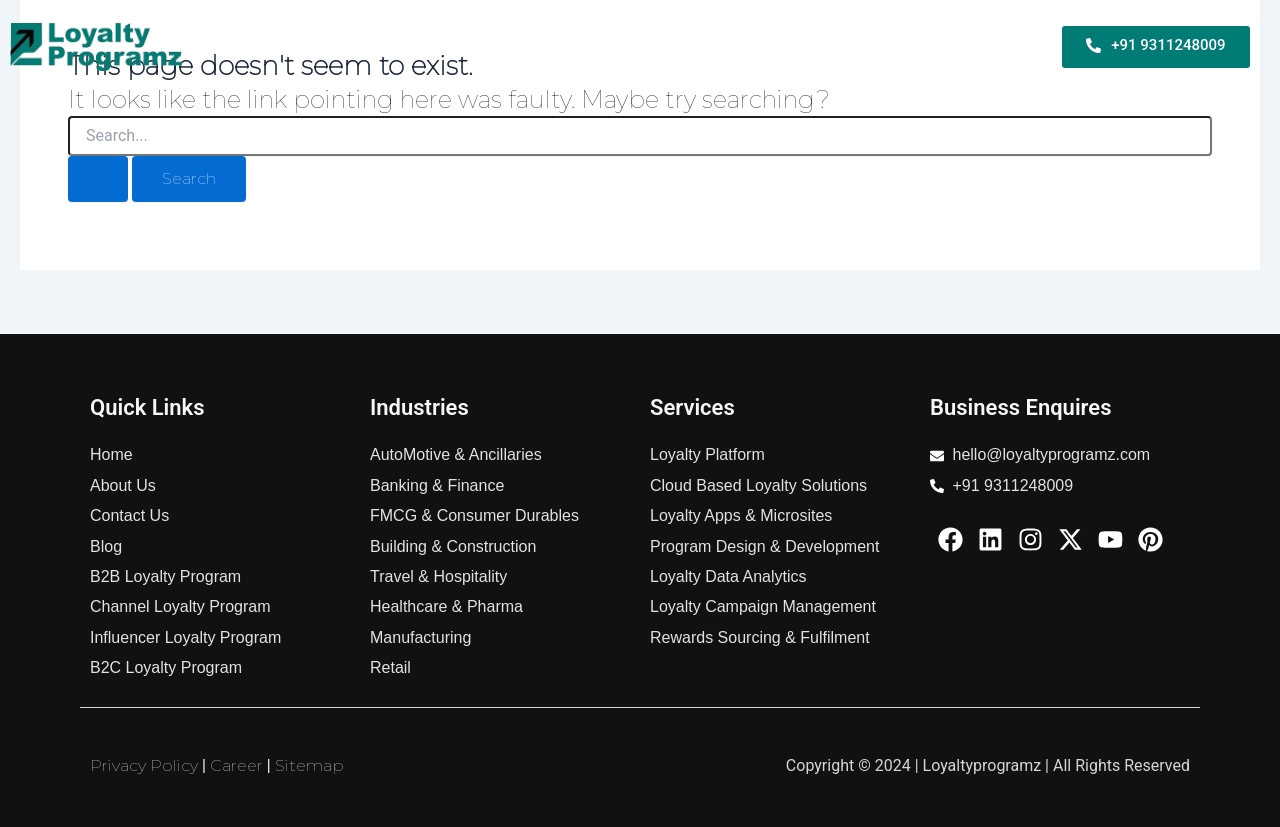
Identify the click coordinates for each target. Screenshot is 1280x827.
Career (236, 765)
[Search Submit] (98, 179)
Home (259, 46)
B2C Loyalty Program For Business (615, 46)
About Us (999, 46)
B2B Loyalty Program (382, 46)
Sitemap (309, 765)
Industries (897, 46)
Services (800, 46)
